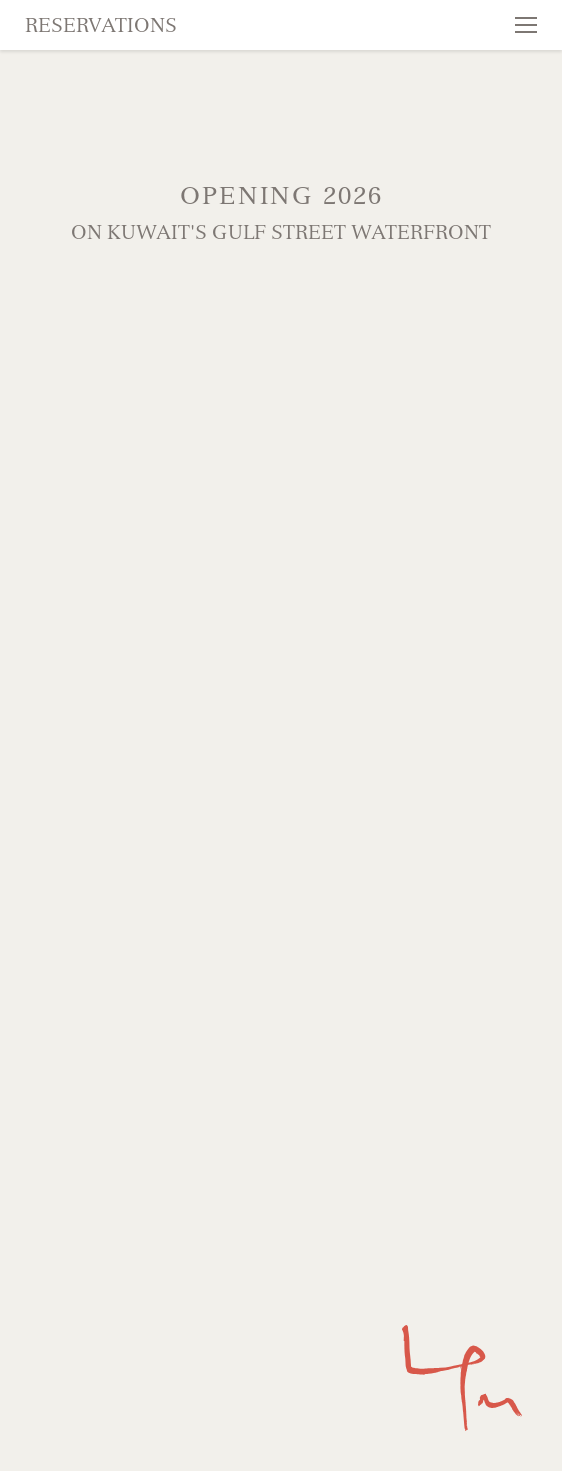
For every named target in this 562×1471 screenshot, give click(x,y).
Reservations (101, 25)
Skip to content (86, 92)
